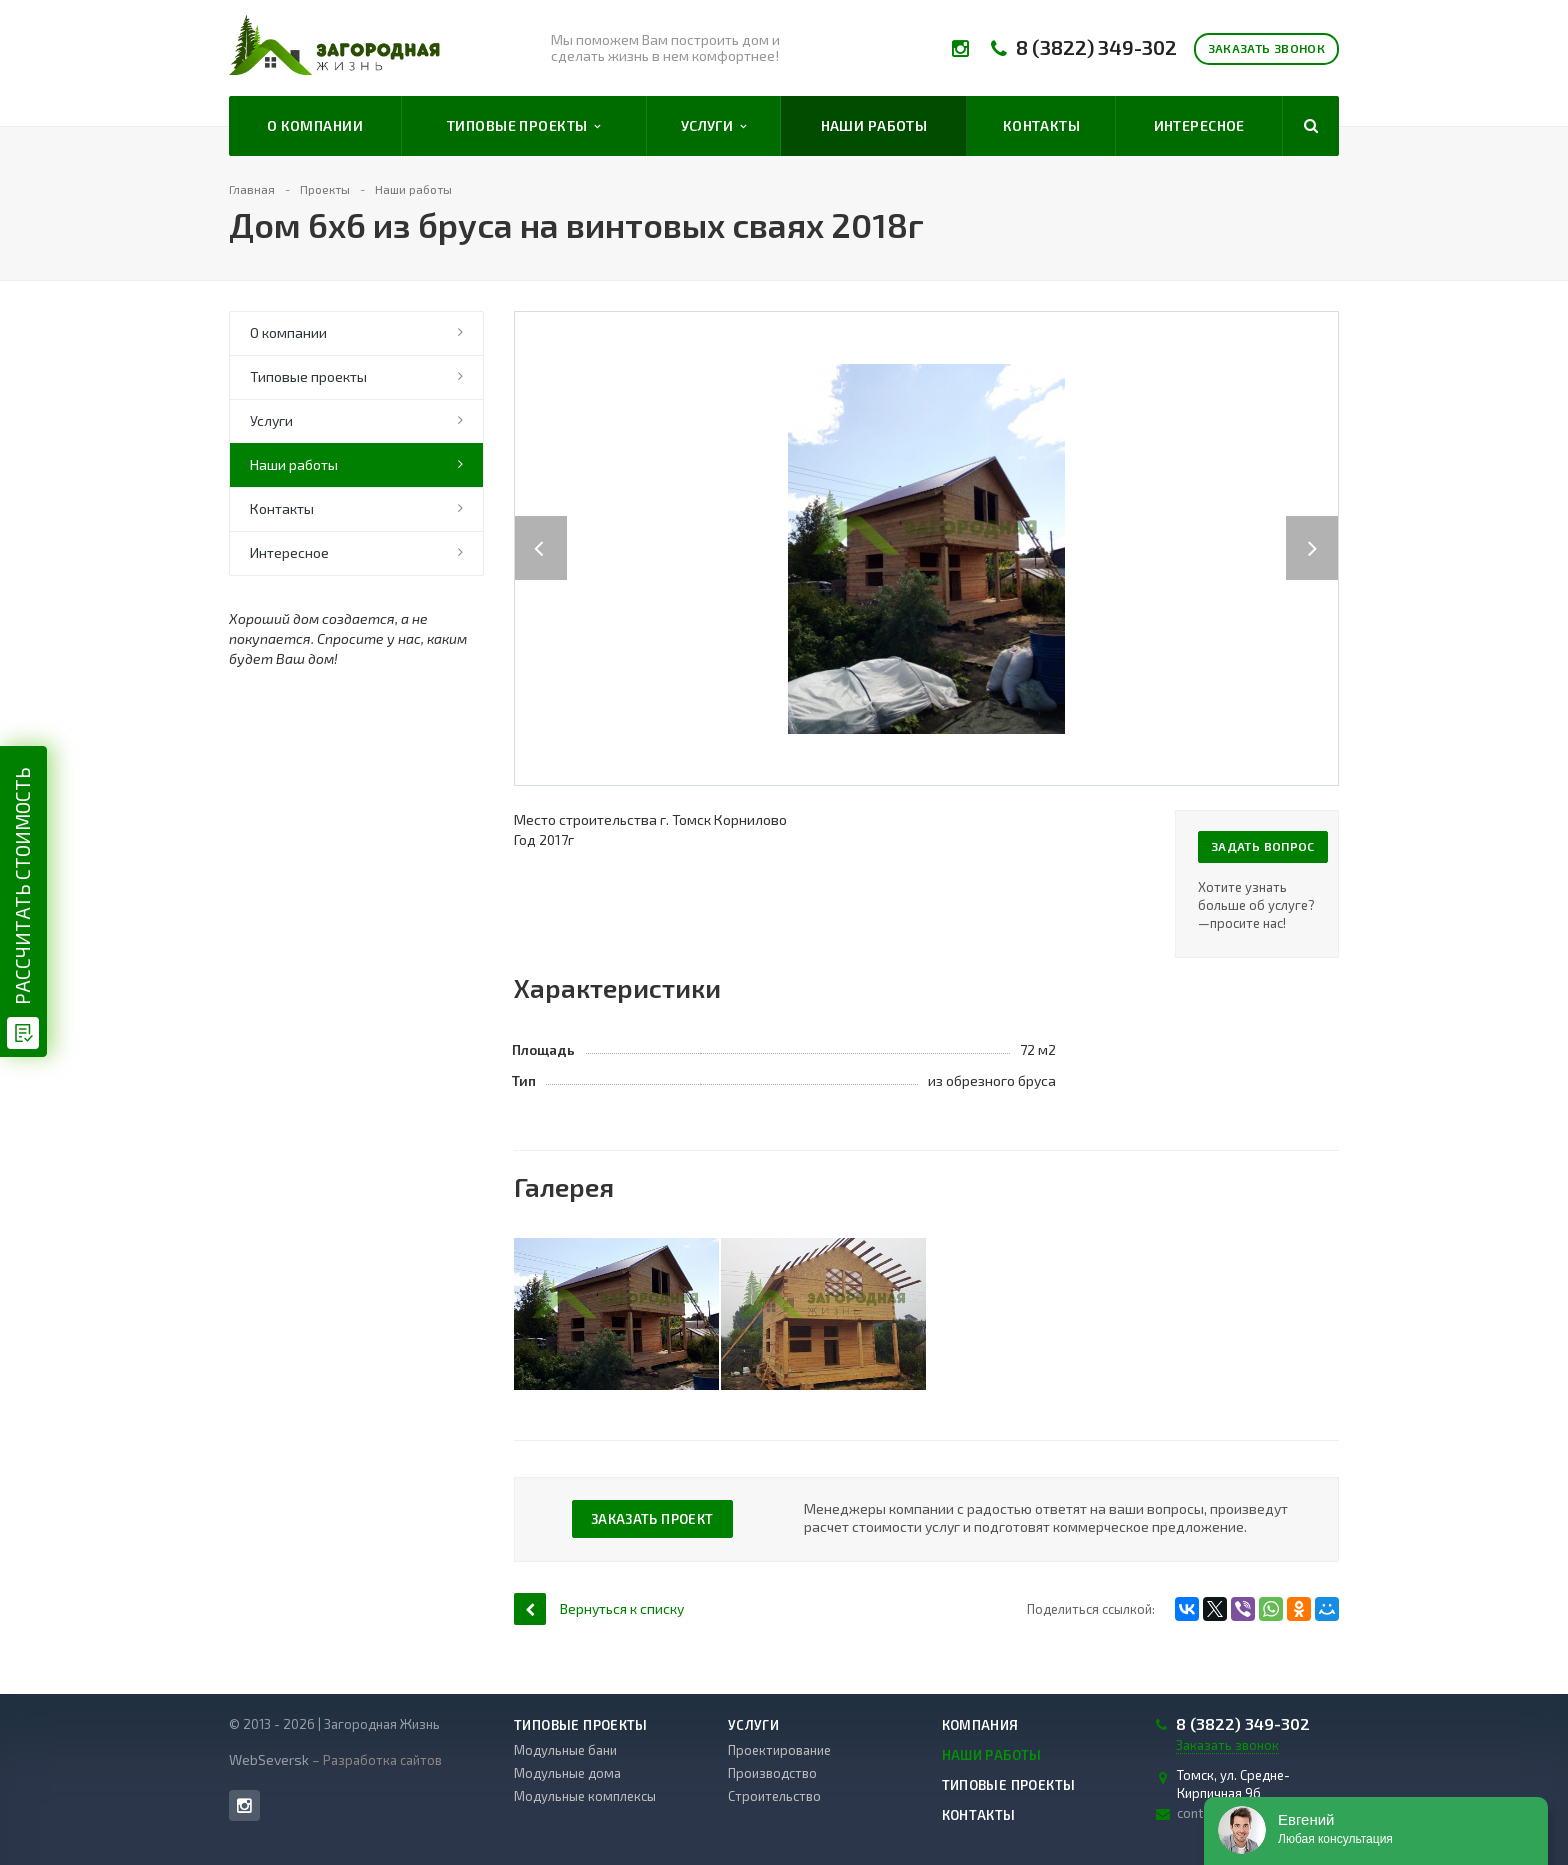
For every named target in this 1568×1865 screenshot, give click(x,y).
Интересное (1199, 125)
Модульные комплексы (585, 1796)
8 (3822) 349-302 (1096, 47)
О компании (315, 125)
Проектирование (779, 1750)
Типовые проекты (524, 126)
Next (1323, 527)
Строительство (774, 1796)
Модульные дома (567, 1773)
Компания (980, 1725)
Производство (772, 1773)
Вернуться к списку (599, 1608)
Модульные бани (565, 1750)
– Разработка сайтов (375, 1760)
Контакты (1041, 125)
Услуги (714, 126)
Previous (541, 527)
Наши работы (874, 125)
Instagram (244, 1805)
